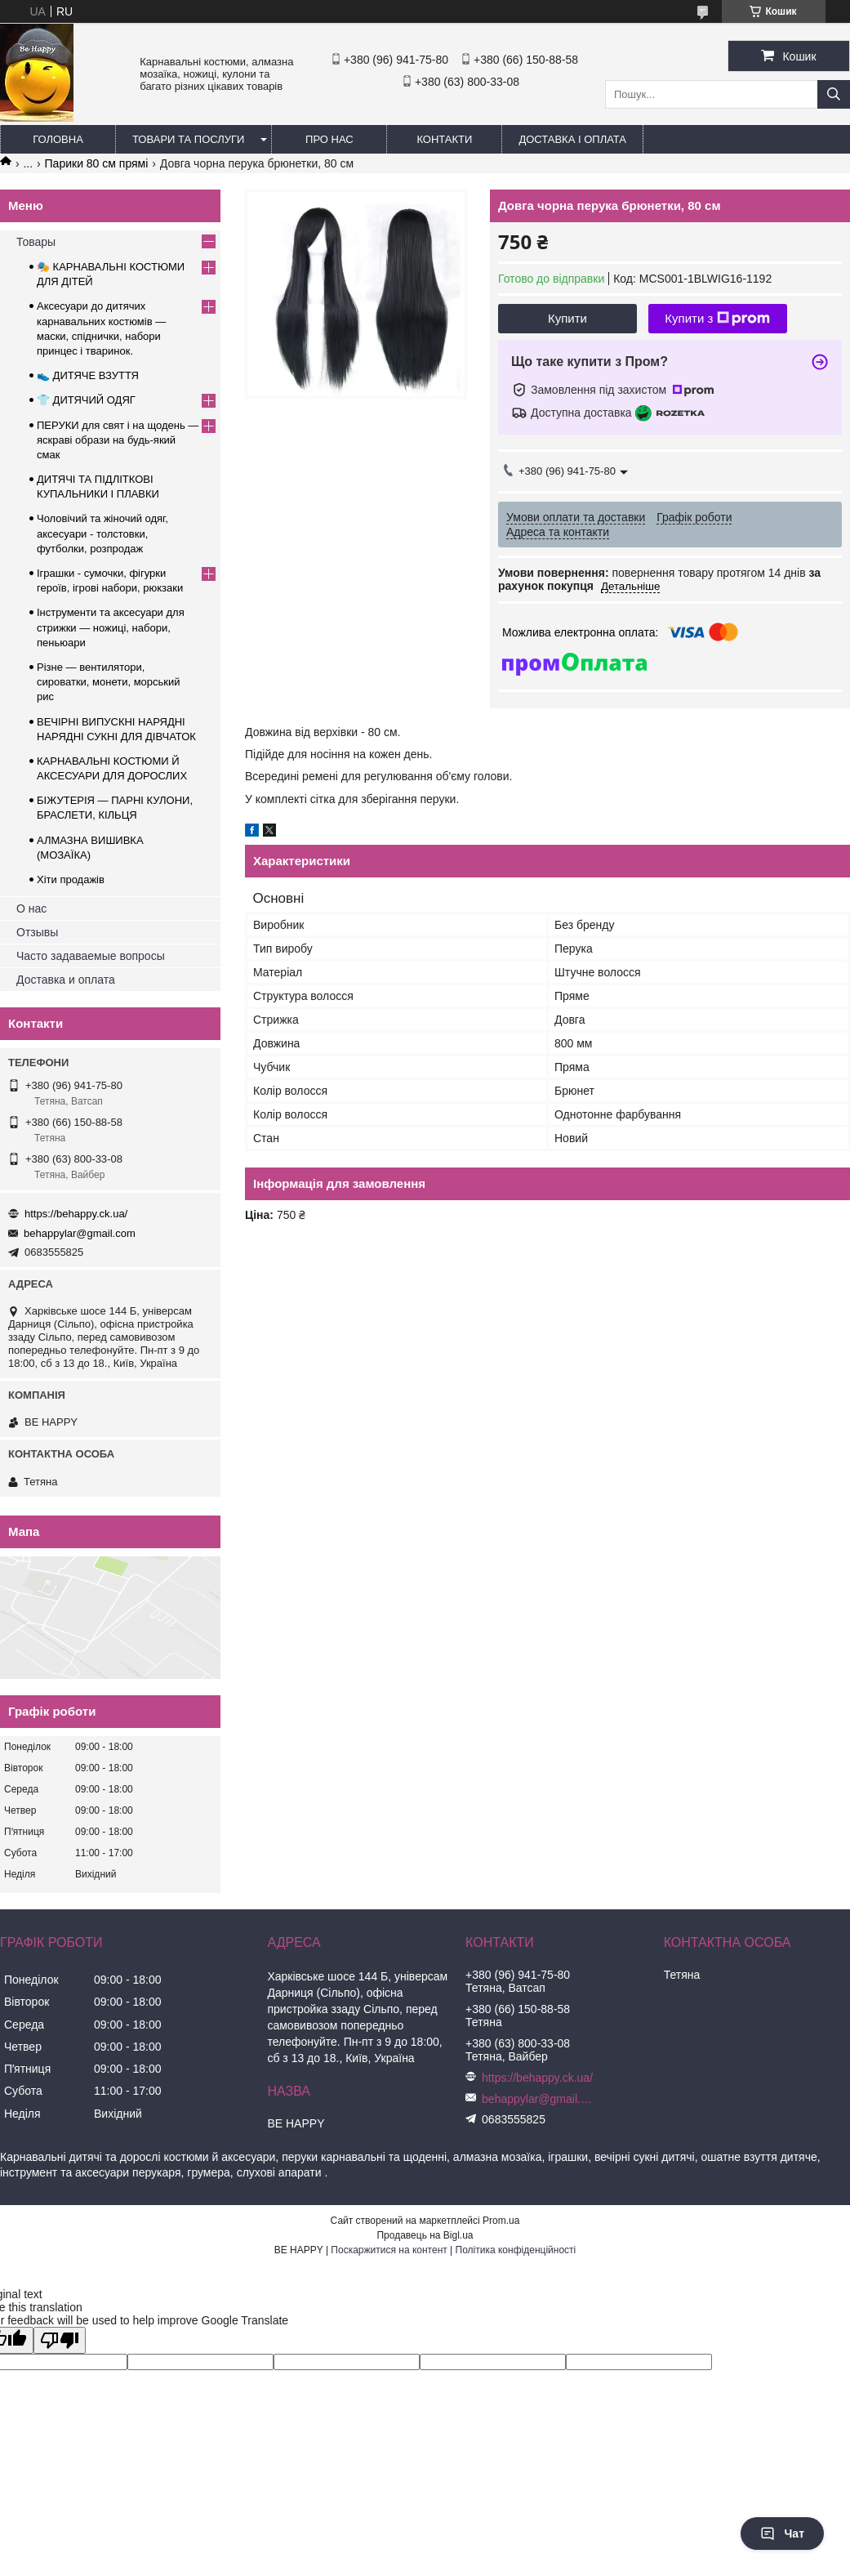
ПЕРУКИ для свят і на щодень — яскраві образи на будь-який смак (117, 440)
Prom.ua (501, 2220)
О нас (31, 908)
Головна (58, 139)
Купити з (717, 318)
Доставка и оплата (65, 979)
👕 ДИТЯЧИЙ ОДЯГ (86, 400)
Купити (567, 318)
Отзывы (37, 932)
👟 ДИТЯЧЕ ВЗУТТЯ (88, 375)
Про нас (329, 139)
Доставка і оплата (572, 139)
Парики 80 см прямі (97, 163)
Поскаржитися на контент (389, 2250)
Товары (36, 241)
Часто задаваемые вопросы (90, 955)
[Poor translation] (59, 2340)
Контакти (444, 139)
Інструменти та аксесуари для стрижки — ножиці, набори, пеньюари (111, 627)
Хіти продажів (71, 879)
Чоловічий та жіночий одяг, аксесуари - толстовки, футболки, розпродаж (102, 533)
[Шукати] (833, 94)
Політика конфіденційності (516, 2250)
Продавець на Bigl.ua (424, 2235)
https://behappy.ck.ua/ (75, 1214)
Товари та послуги (188, 139)
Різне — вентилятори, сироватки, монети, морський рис (108, 682)
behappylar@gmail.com (80, 1233)
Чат (782, 2533)
